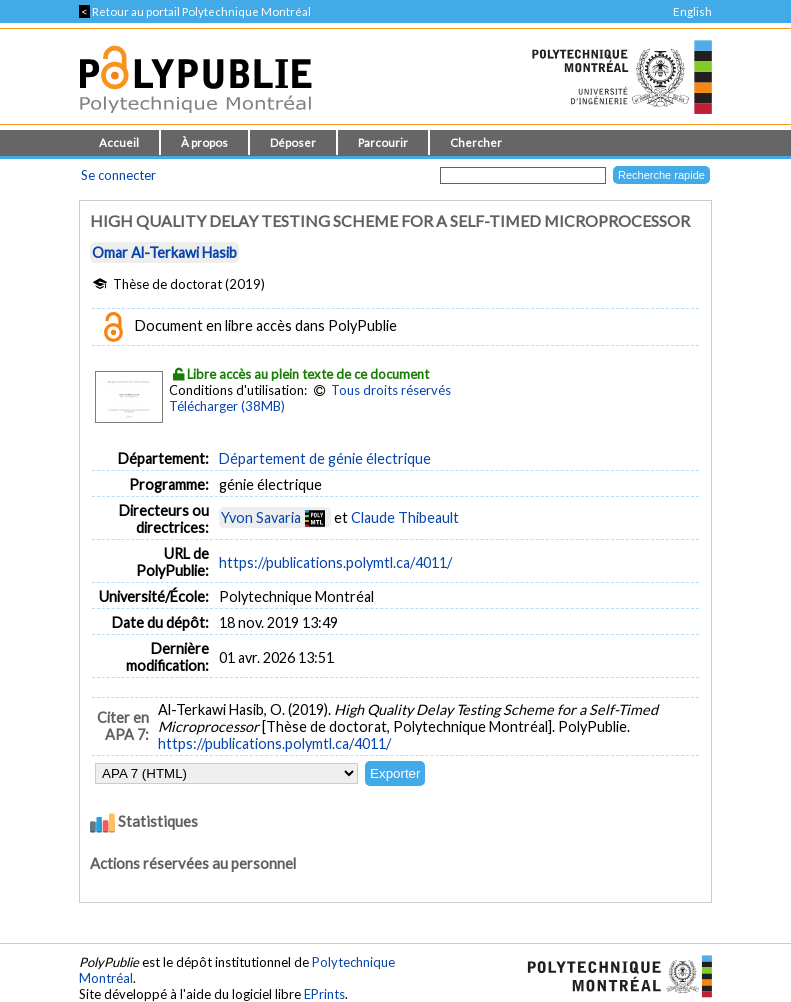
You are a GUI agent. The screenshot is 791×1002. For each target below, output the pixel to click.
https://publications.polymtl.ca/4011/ (335, 562)
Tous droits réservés (391, 390)
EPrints (324, 994)
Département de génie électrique (325, 458)
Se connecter (118, 175)
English (692, 11)
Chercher (476, 142)
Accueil (119, 142)
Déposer (293, 142)
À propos (204, 142)
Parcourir (383, 142)
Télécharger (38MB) (227, 406)
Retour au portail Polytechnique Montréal (195, 11)
